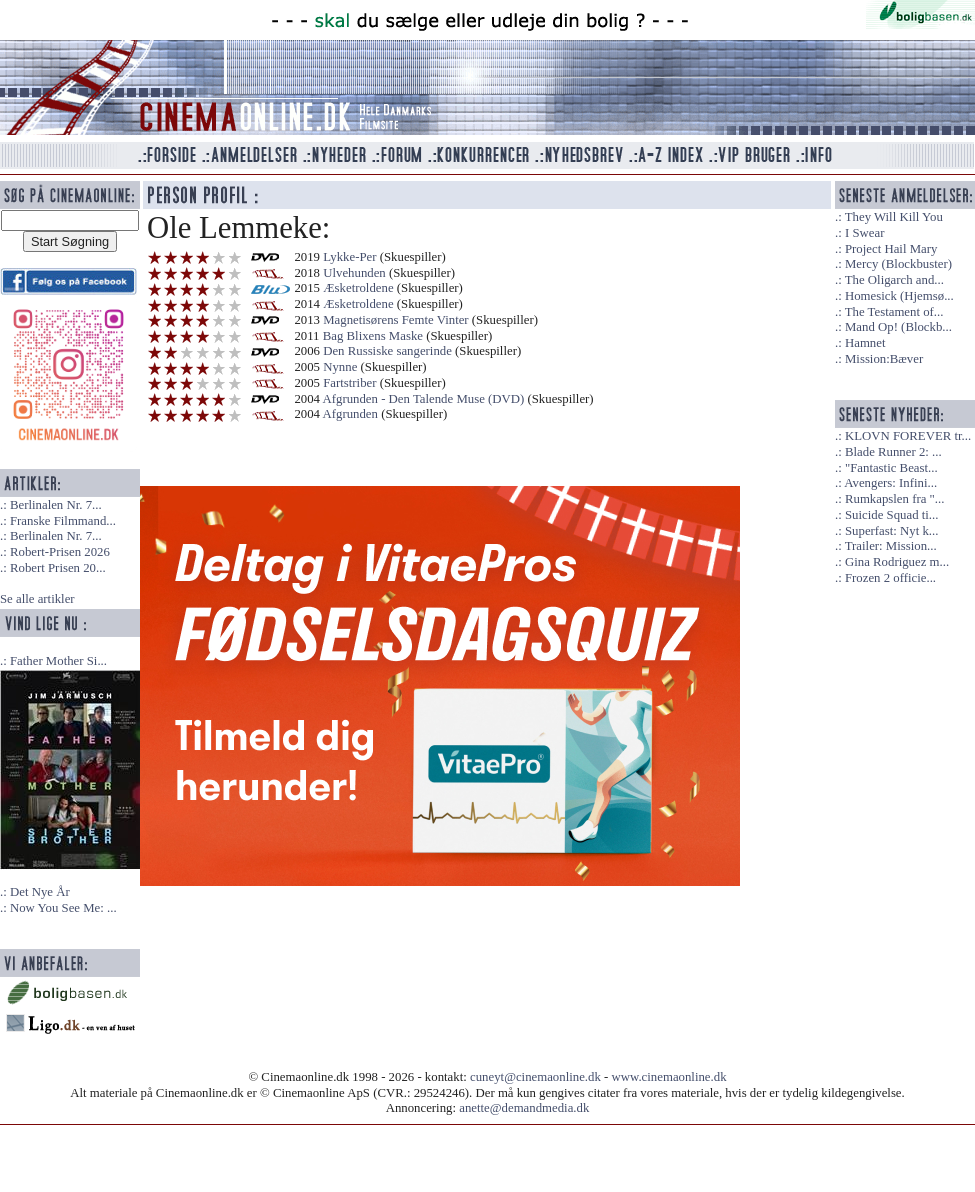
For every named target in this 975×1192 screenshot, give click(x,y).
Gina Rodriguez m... (897, 562)
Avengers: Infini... (890, 483)
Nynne (340, 367)
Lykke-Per (349, 257)
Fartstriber (349, 383)
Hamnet (865, 343)
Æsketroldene (358, 288)
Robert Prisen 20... (58, 568)
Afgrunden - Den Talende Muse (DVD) (424, 399)
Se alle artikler (37, 599)
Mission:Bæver (884, 359)
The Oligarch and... (894, 280)
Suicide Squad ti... (891, 515)
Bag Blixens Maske (373, 336)
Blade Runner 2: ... (893, 452)
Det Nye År (40, 892)
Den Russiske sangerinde (387, 351)
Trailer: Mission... (891, 546)
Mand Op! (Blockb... (898, 327)
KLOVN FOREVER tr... (908, 436)
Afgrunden (350, 414)
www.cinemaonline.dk (669, 1077)
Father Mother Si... (58, 661)
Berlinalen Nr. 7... (56, 505)
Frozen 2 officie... (890, 578)
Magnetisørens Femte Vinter (395, 320)
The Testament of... (894, 312)
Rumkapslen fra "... (894, 499)
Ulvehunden (354, 273)
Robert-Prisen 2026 (60, 552)
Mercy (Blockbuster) (898, 264)
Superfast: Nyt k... (891, 531)
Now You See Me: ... (63, 908)
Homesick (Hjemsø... (899, 296)
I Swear (864, 233)
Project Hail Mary (891, 249)
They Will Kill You (894, 217)
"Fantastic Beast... (891, 468)
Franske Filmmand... (63, 521)
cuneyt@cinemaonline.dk (535, 1077)
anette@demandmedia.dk (524, 1108)
